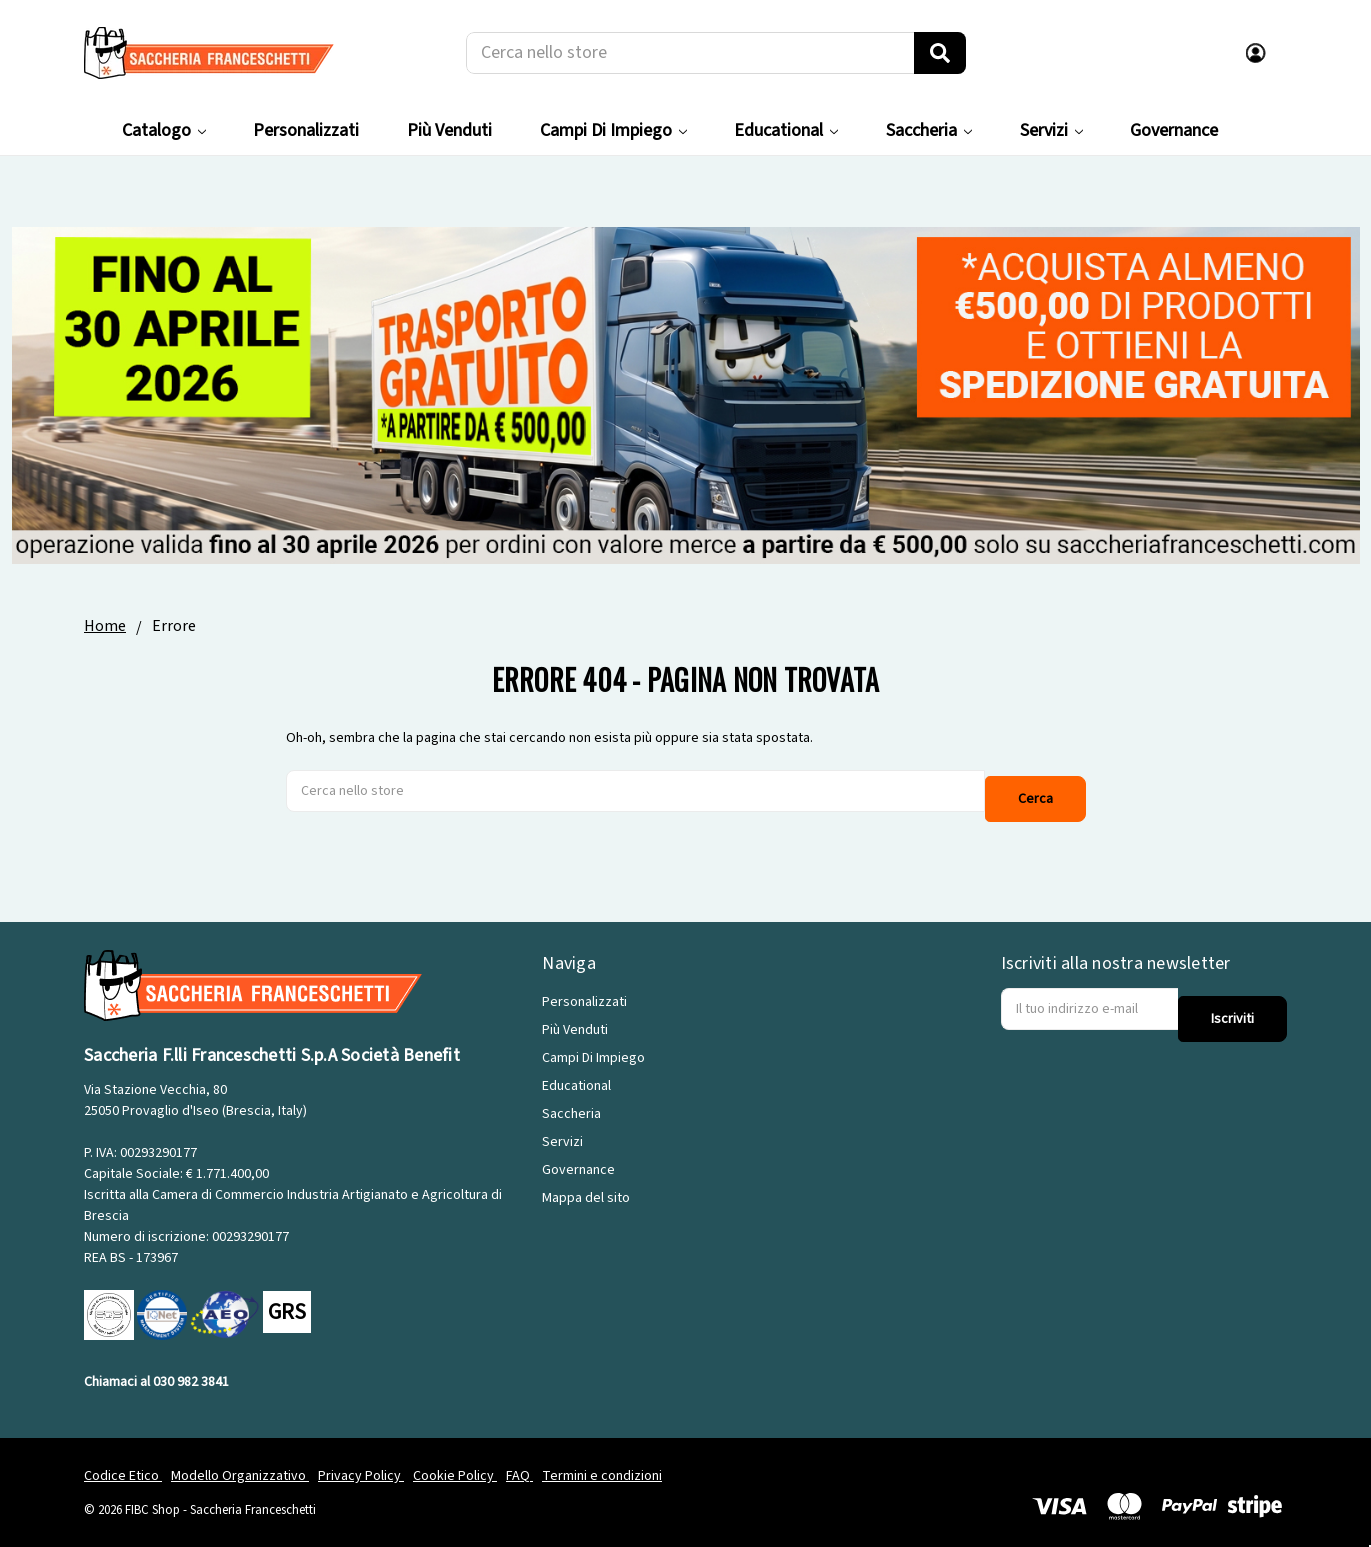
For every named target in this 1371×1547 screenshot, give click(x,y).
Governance (1174, 130)
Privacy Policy (361, 1461)
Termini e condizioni (602, 1461)
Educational (786, 130)
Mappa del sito (586, 1183)
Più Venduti (449, 130)
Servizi (1051, 130)
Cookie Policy (455, 1461)
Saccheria (929, 130)
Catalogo (164, 130)
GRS (287, 1297)
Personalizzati (306, 130)
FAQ (519, 1461)
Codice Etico (123, 1461)
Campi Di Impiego (613, 130)
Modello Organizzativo (240, 1461)
